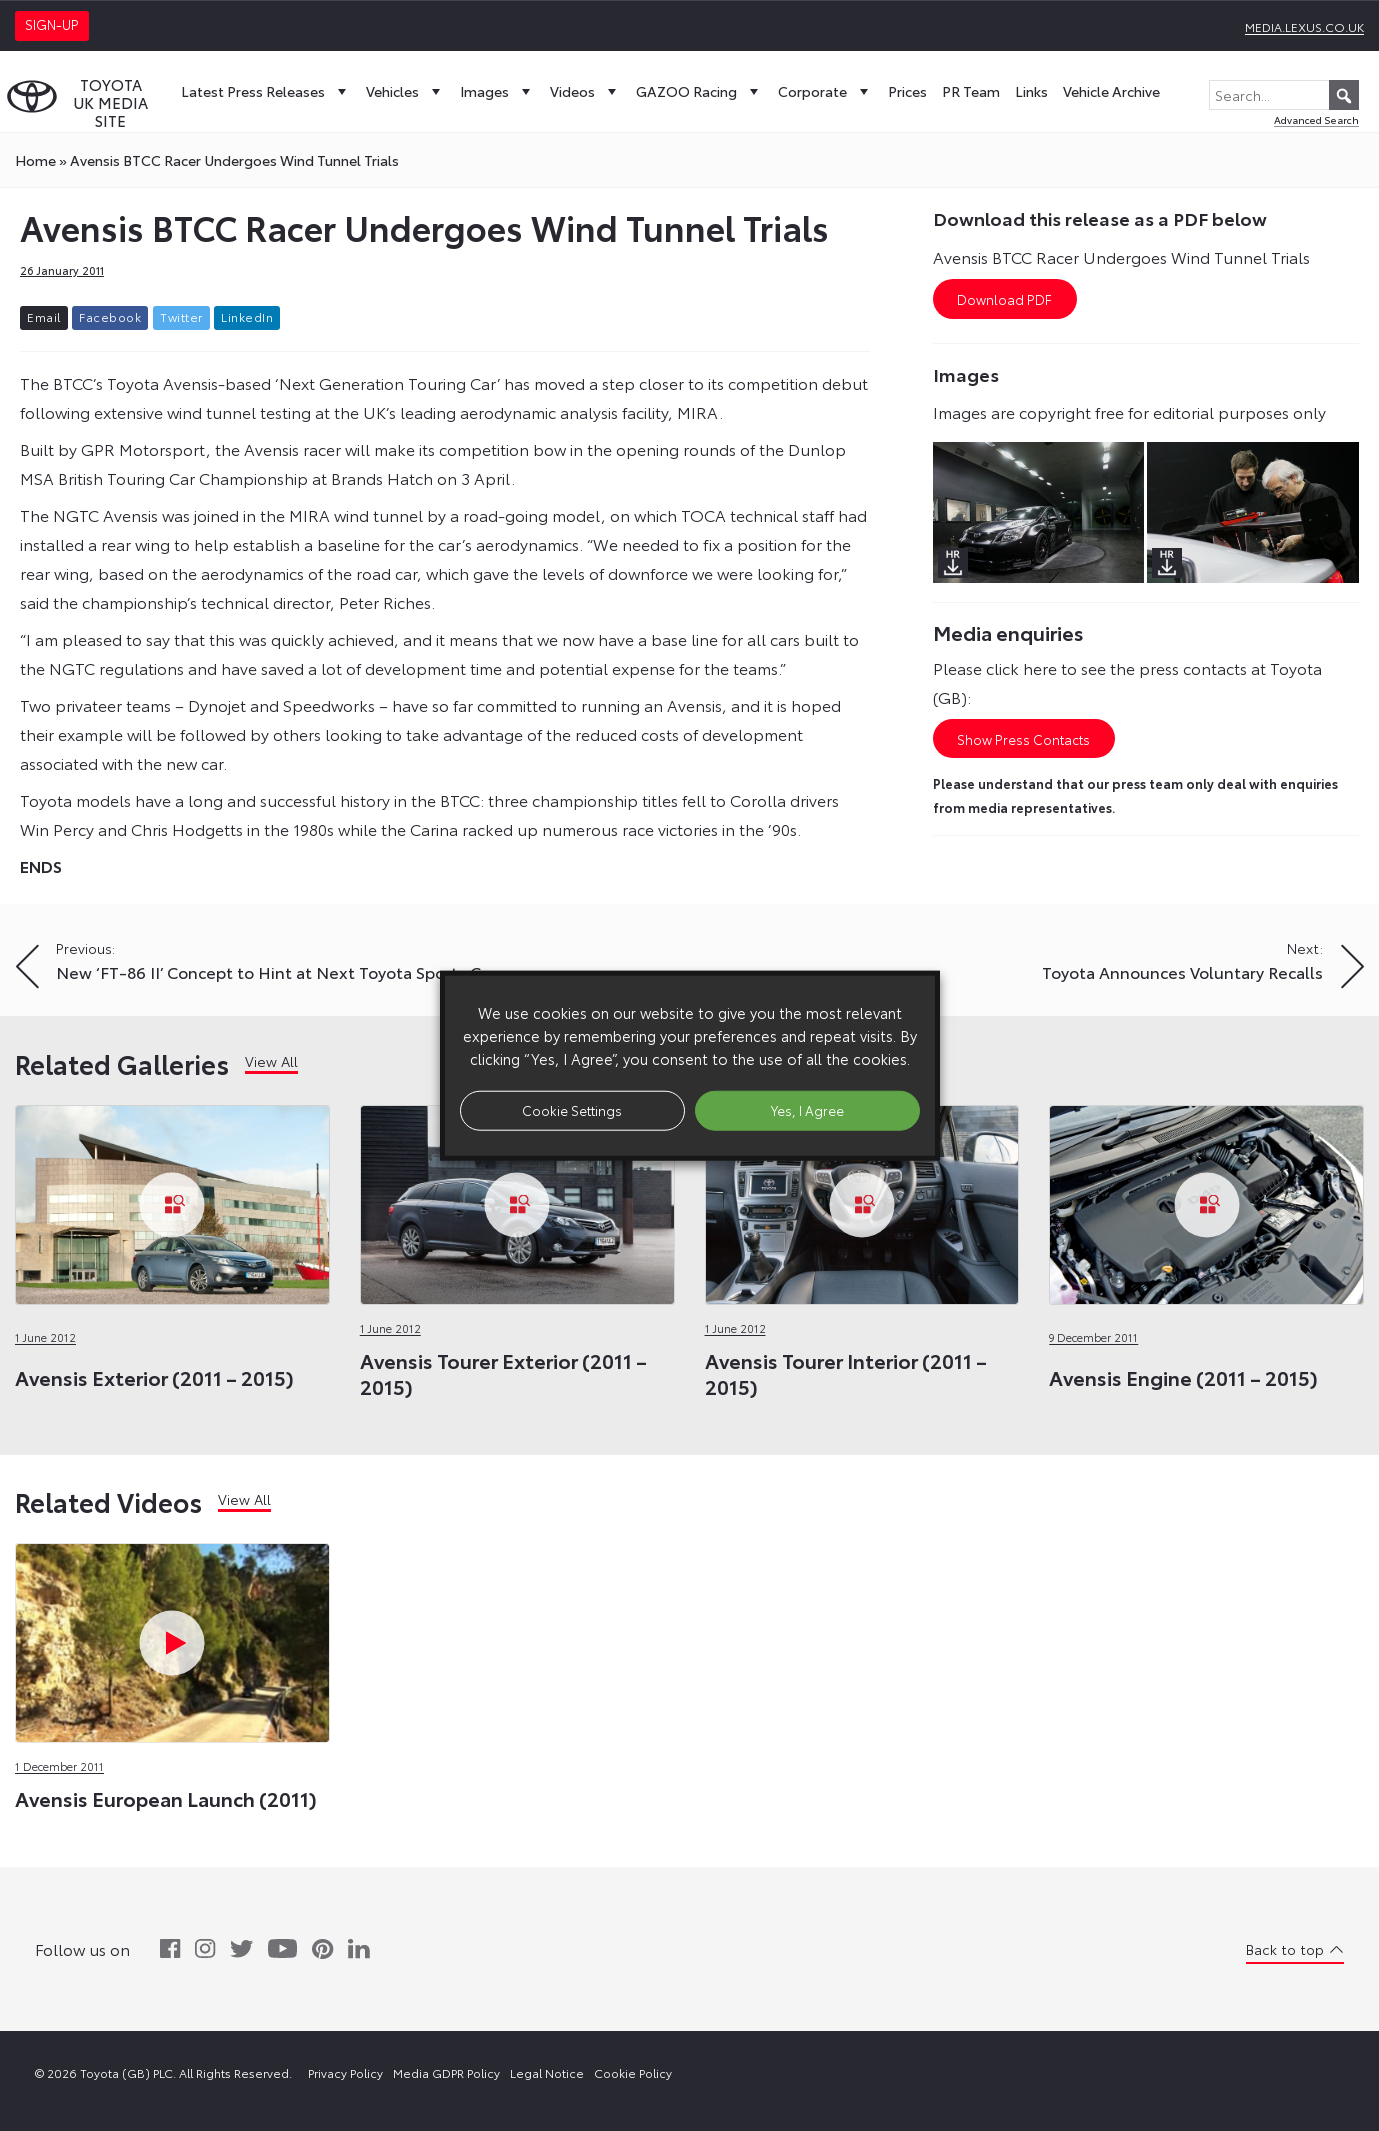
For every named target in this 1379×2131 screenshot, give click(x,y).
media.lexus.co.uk (1304, 26)
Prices (907, 91)
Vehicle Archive (1111, 91)
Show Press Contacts (1023, 739)
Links (1031, 91)
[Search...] (1284, 95)
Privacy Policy (345, 2072)
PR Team (971, 91)
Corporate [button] (825, 91)
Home (35, 160)
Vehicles (405, 91)
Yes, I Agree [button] (807, 1110)
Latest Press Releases (266, 91)
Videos (585, 91)
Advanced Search (1316, 119)
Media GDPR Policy (446, 2072)
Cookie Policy (633, 2072)
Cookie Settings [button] (572, 1110)
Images (497, 91)
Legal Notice (547, 2072)
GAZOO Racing (699, 91)
